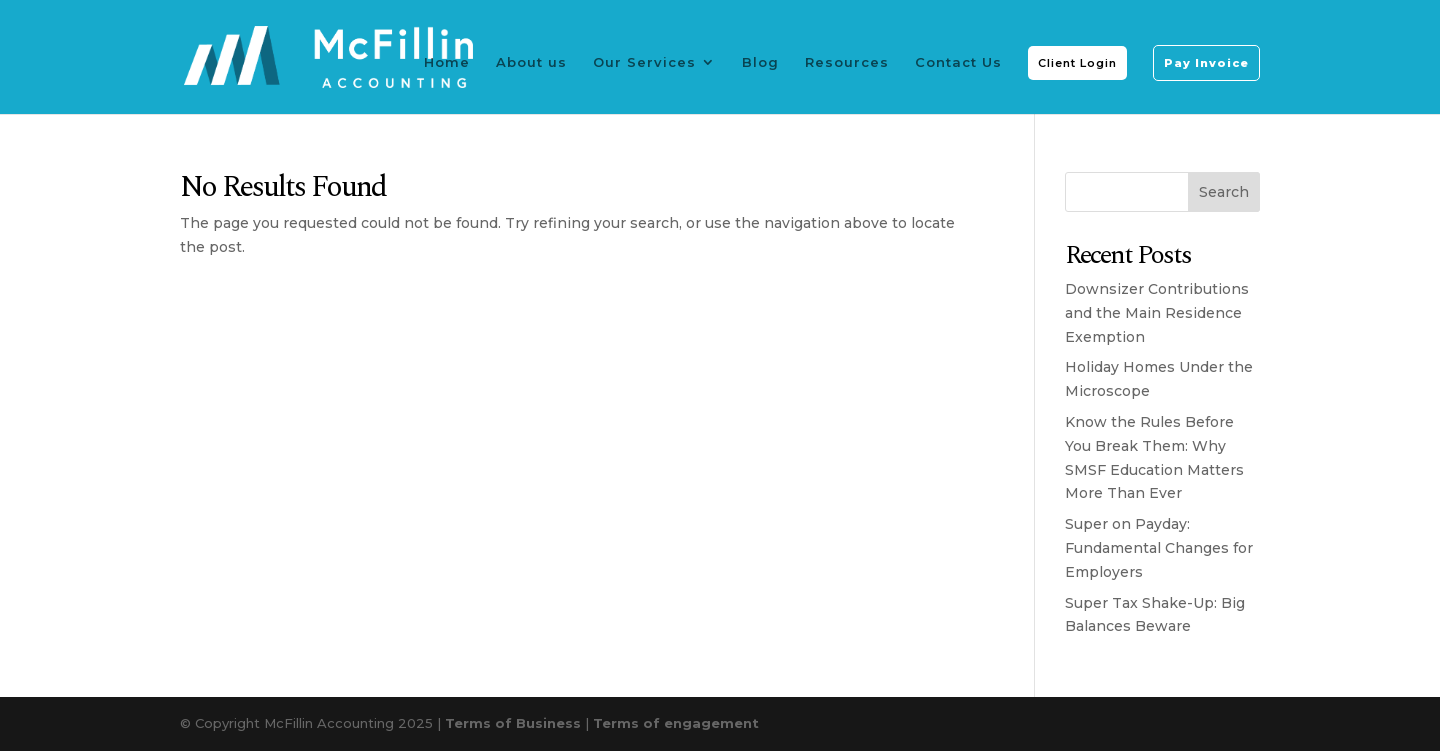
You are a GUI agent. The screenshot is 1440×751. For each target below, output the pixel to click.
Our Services (644, 62)
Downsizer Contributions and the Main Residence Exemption (1157, 313)
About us (531, 62)
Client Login (1077, 63)
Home (447, 62)
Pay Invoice (1206, 63)
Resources (847, 62)
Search (1224, 192)
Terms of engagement (676, 723)
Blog (760, 62)
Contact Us (958, 62)
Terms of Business (513, 723)
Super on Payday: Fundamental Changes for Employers (1159, 548)
